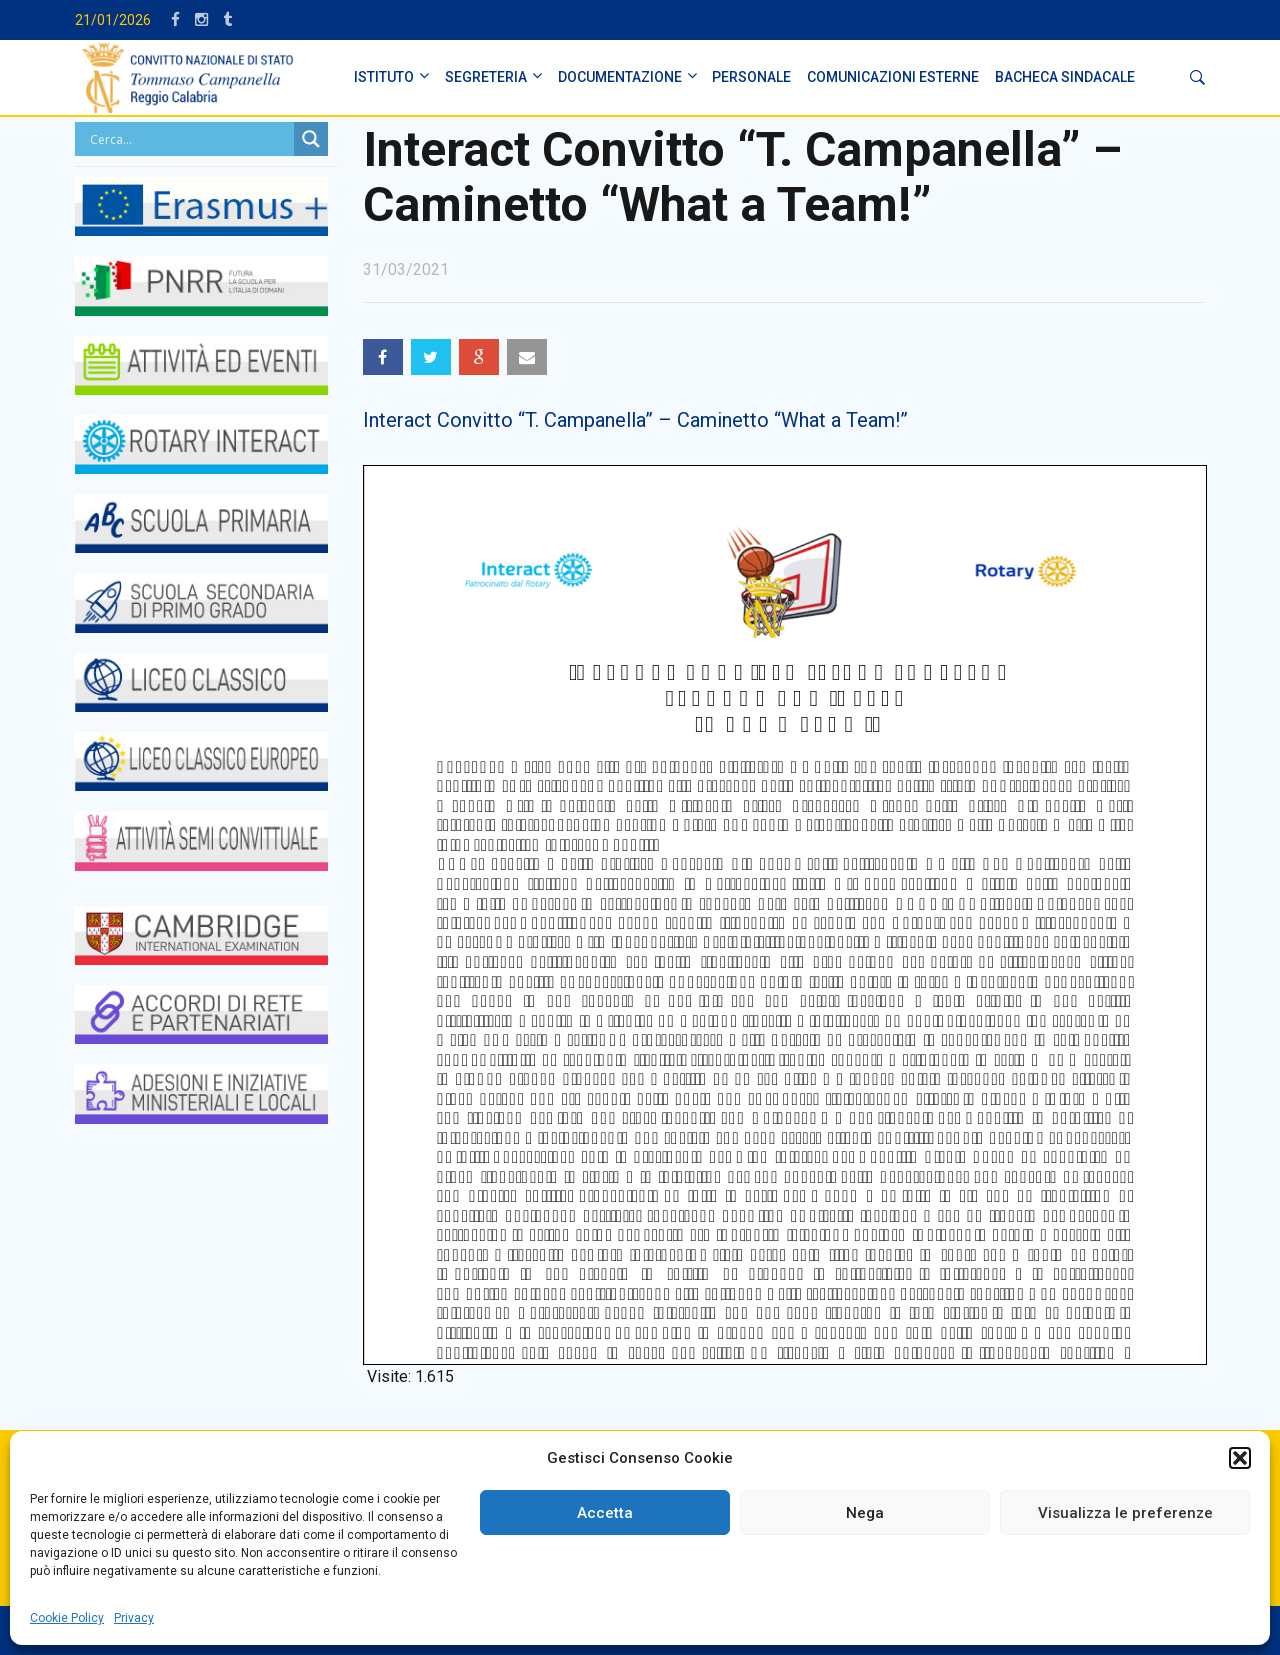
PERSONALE (751, 77)
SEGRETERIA (486, 77)
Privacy (134, 1618)
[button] (1240, 1458)
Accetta (605, 1513)
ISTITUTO (384, 77)
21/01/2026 (113, 20)
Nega (865, 1513)
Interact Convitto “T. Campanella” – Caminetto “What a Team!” (635, 420)
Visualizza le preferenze (1125, 1513)
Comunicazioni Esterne (893, 77)
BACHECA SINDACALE (1065, 77)
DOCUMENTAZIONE (620, 77)
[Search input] (189, 139)
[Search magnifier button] (311, 139)
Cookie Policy (67, 1618)
